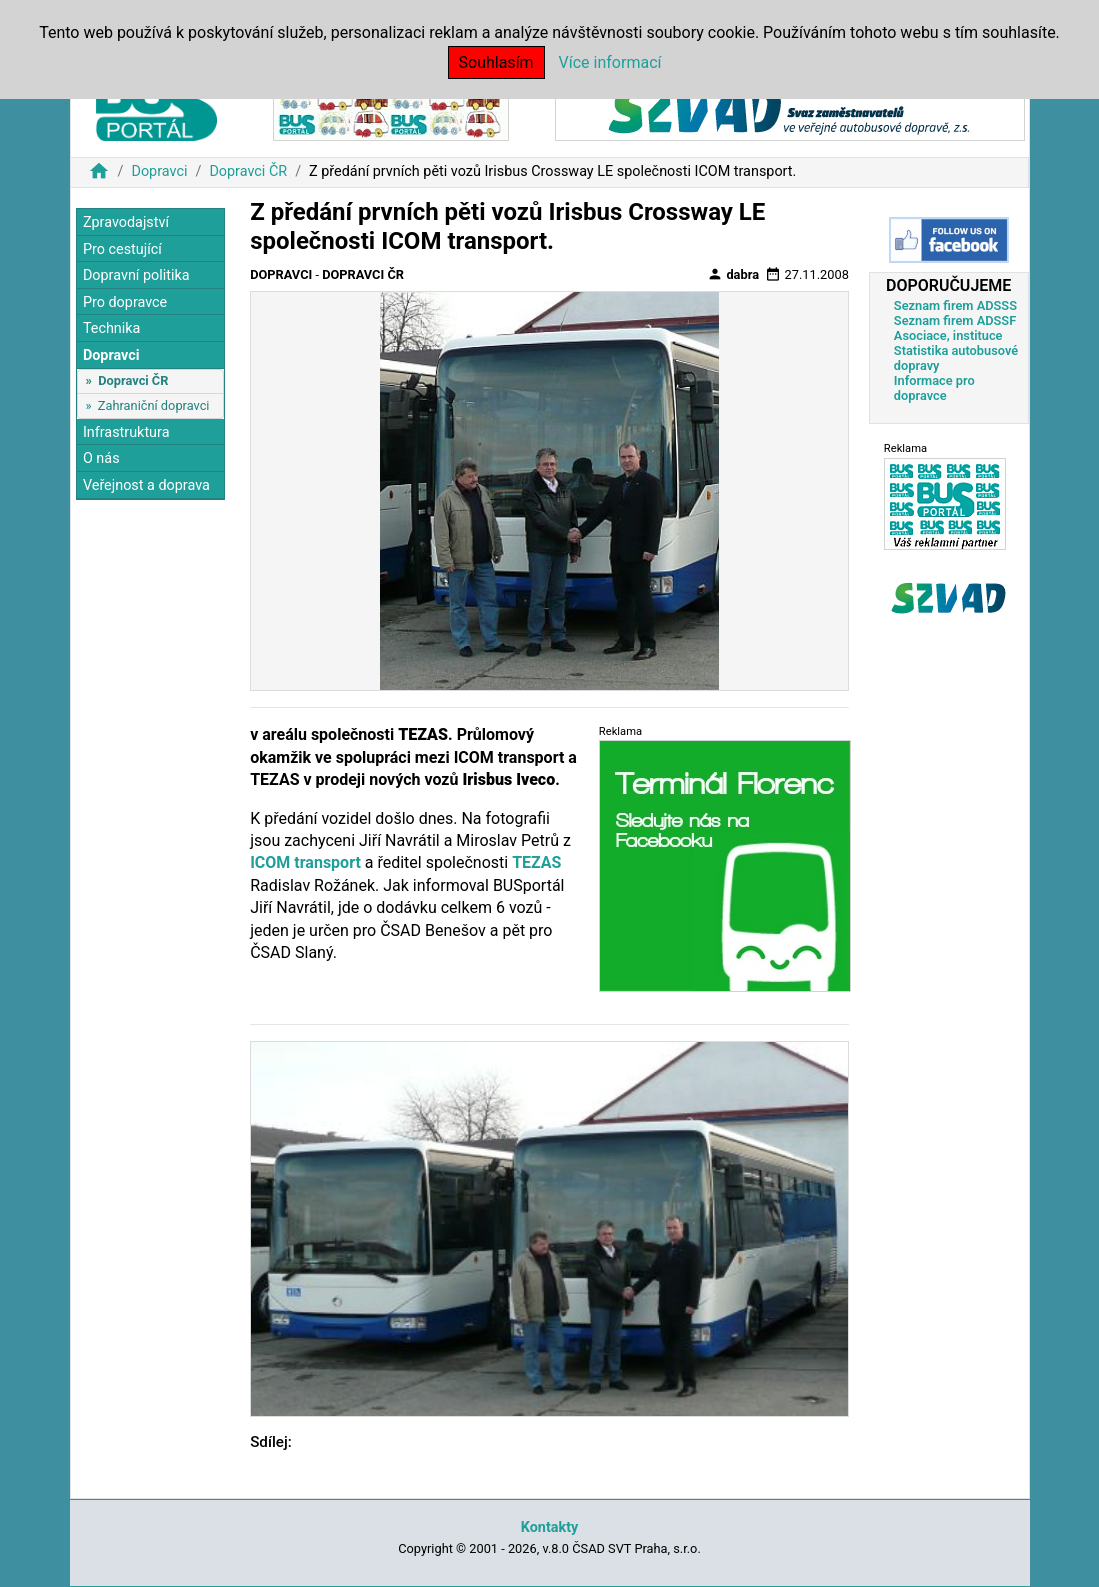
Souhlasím (496, 62)
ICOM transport (305, 862)
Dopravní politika (136, 275)
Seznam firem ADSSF (955, 320)
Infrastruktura (126, 432)
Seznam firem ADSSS (955, 305)
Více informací (610, 62)
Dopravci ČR (248, 171)
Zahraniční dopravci (154, 405)
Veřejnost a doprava (146, 485)
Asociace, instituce (948, 335)
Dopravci (159, 171)
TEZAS (536, 862)
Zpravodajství (126, 222)
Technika (112, 328)
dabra (733, 274)
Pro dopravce (125, 302)
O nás (101, 458)
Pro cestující (122, 249)
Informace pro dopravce (934, 388)
